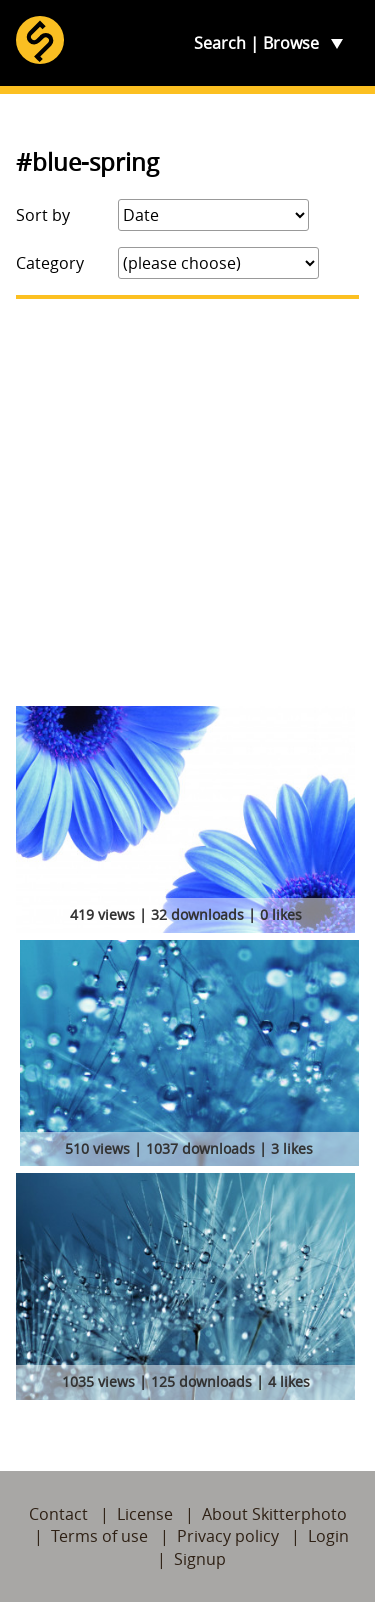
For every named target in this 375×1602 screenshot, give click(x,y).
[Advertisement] (187, 502)
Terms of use (99, 1536)
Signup (200, 1559)
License (145, 1514)
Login (328, 1536)
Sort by (43, 215)
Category (50, 263)
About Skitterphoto (274, 1514)
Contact (58, 1514)
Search (220, 43)
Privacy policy (228, 1536)
